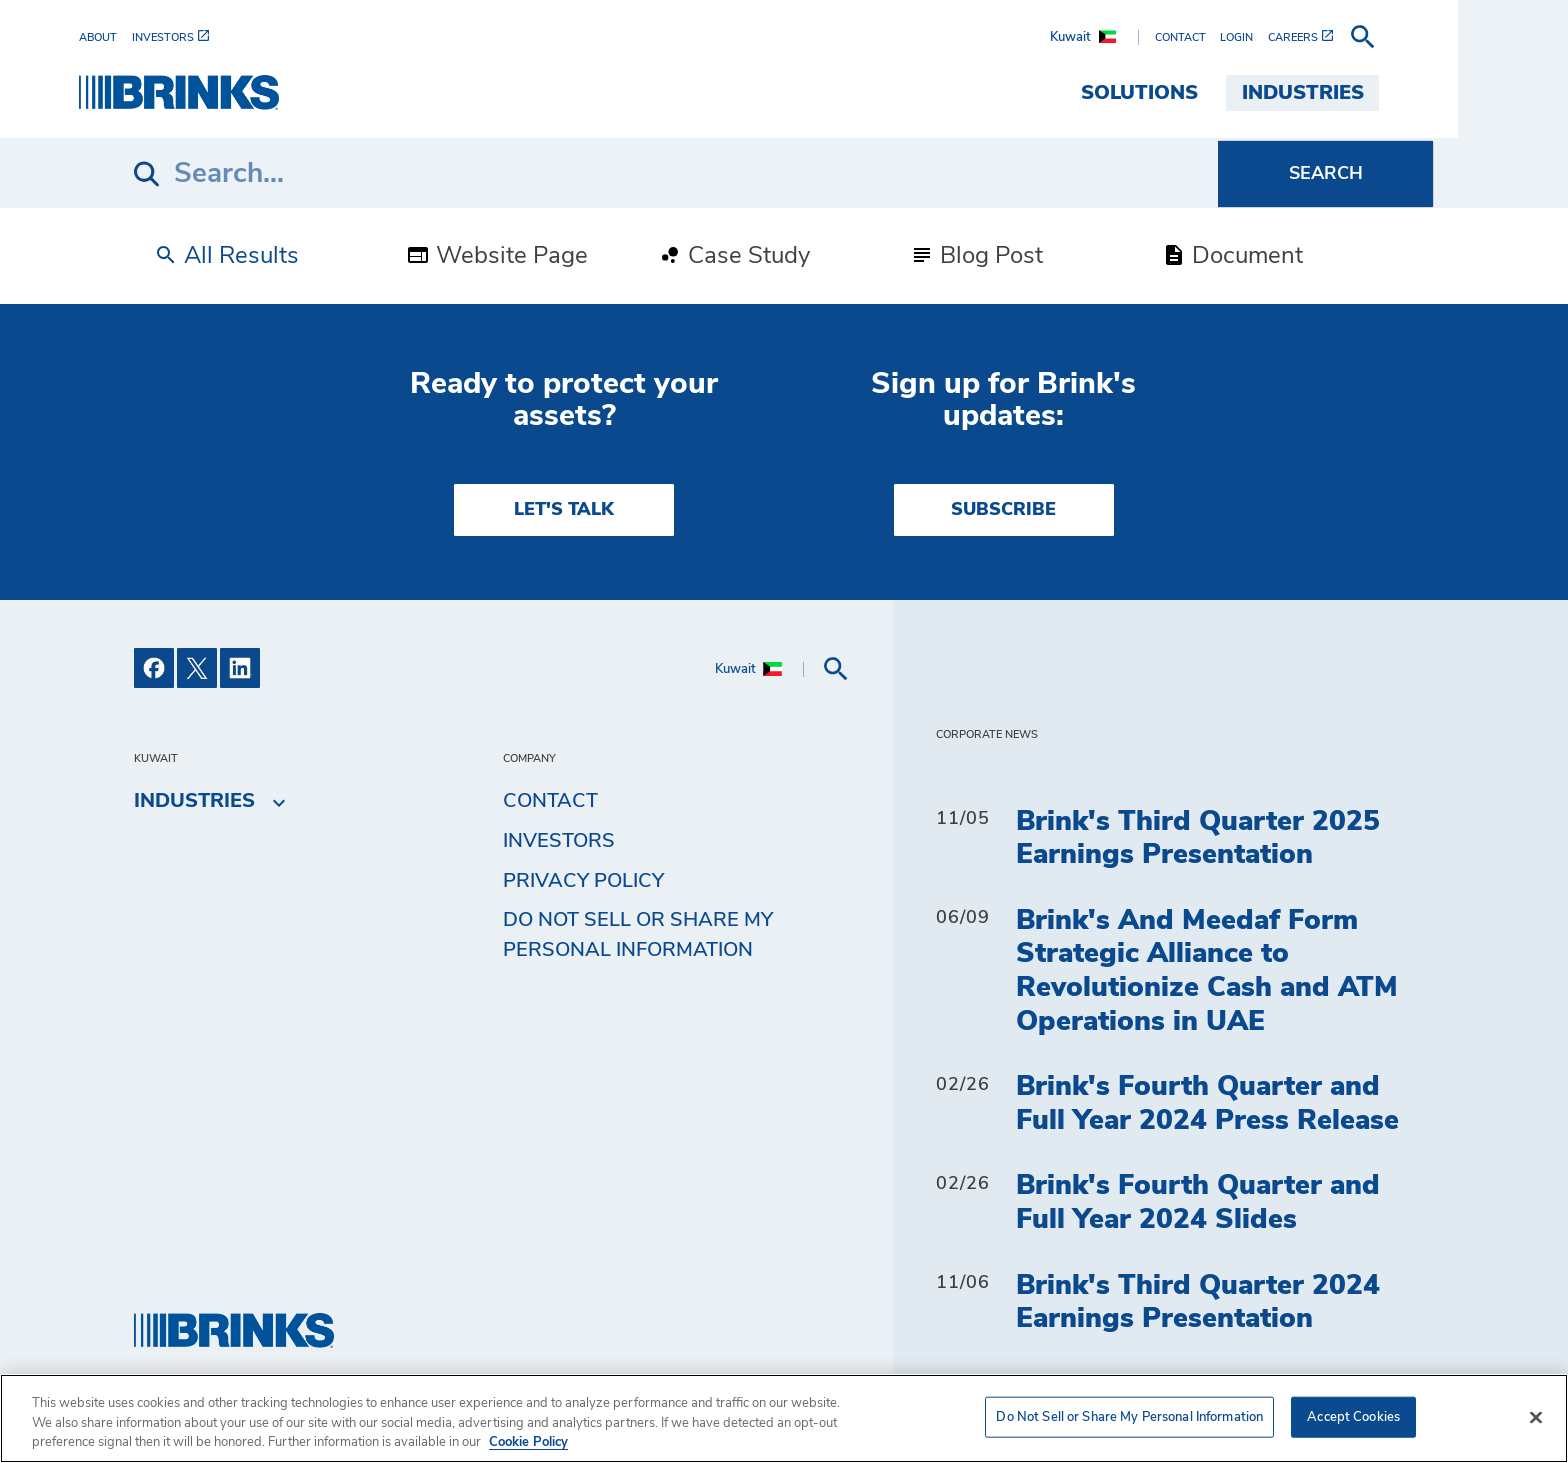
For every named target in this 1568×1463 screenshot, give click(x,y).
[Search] (676, 174)
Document (1232, 256)
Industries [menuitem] (1358, 93)
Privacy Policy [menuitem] (583, 881)
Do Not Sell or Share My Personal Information (638, 935)
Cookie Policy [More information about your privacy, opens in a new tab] (528, 1442)
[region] (784, 1418)
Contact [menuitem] (550, 801)
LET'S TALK (564, 510)
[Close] (1536, 1417)
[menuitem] (160, 37)
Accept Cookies (1353, 1416)
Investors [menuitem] (559, 841)
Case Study (734, 256)
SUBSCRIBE (1003, 510)
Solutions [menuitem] (1194, 93)
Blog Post (976, 256)
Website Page (497, 256)
